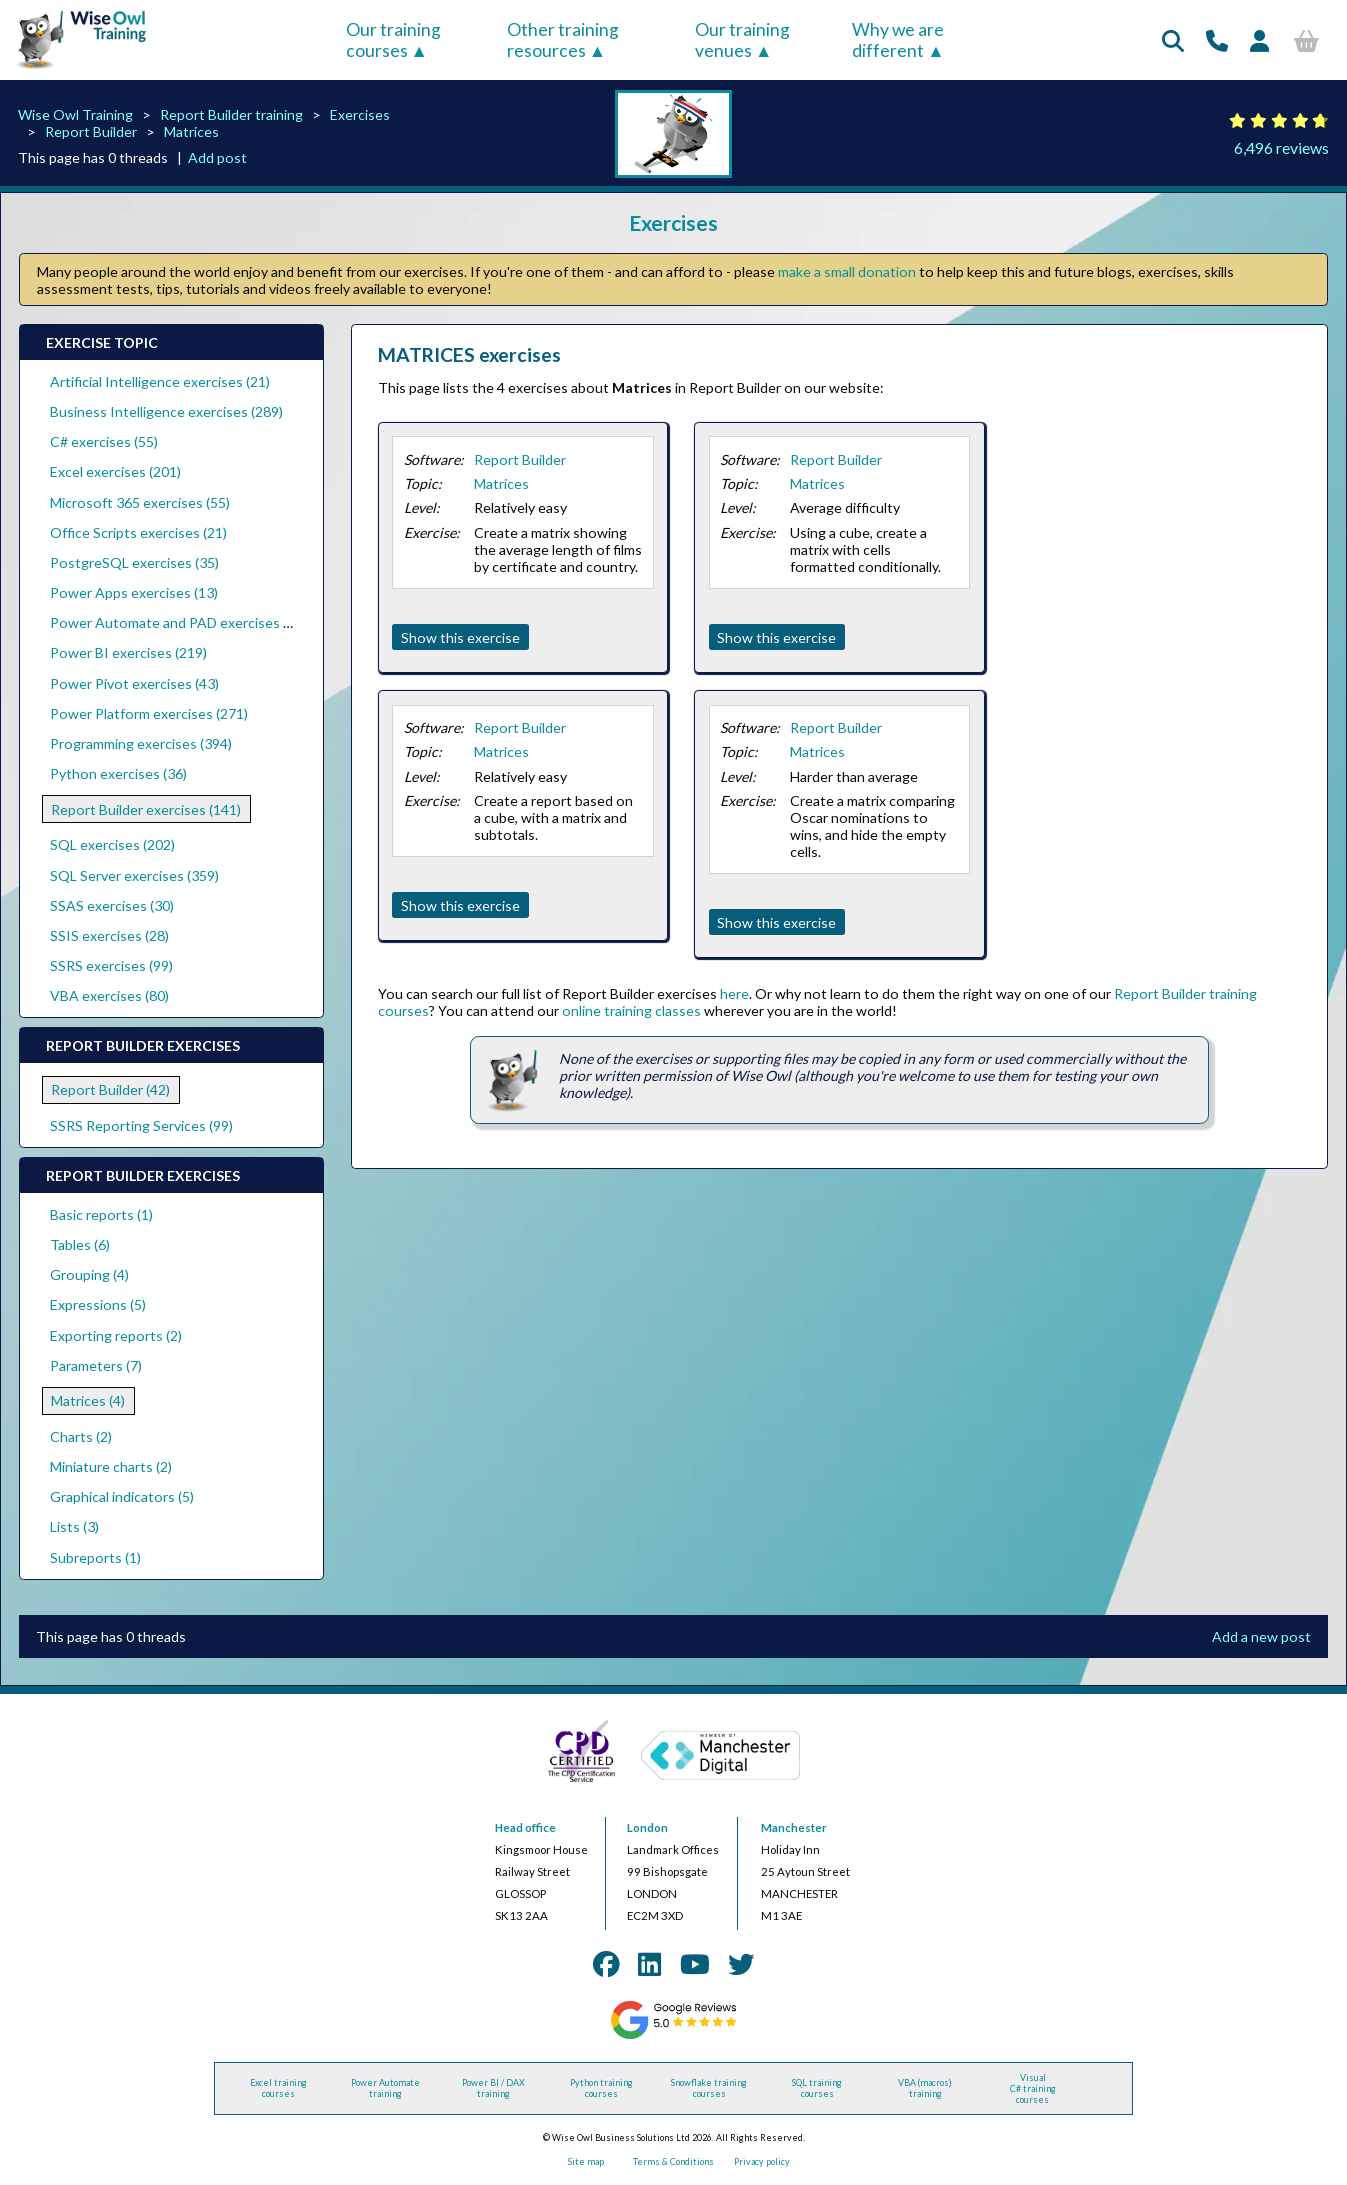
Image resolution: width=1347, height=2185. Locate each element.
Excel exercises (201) (115, 471)
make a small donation (847, 271)
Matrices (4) (88, 1400)
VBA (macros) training (925, 2088)
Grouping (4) (89, 1274)
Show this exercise (460, 637)
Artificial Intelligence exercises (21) (160, 381)
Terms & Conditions (673, 2161)
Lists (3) (74, 1526)
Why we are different (898, 40)
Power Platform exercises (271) (149, 713)
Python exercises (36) (118, 773)
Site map (586, 2161)
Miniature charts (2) (111, 1466)
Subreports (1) (95, 1557)
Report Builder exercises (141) (146, 809)
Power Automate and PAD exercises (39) (178, 622)
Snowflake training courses (709, 2088)
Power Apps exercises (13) (134, 592)
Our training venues (742, 40)
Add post (217, 157)
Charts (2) (81, 1436)
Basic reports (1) (101, 1214)
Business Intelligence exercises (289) (166, 411)
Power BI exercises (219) (128, 652)
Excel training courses (278, 2088)
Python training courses (601, 2088)
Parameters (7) (96, 1365)
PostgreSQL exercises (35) (134, 562)
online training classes (631, 1010)
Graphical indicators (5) (122, 1496)
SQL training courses (817, 2088)
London (647, 1827)
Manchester (794, 1827)
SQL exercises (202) (112, 844)
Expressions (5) (98, 1304)
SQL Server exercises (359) (134, 875)
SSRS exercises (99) (111, 965)
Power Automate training (385, 2088)
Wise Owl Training (75, 114)
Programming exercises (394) (141, 743)
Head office (525, 1827)
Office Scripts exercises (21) (138, 532)
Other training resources (563, 40)
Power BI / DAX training (493, 2088)
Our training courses (393, 40)
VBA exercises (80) (109, 995)
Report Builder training (231, 114)
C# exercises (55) (104, 441)
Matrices (191, 131)
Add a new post (1261, 1636)
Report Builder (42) (110, 1089)
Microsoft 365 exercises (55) (140, 502)
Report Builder (91, 131)
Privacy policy (762, 2161)
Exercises (360, 114)
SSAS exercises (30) (112, 905)
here (734, 993)
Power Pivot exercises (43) (134, 683)
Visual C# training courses (1033, 2088)
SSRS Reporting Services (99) (141, 1125)
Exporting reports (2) (116, 1335)
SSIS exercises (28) (109, 935)
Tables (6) (80, 1244)
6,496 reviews (1281, 147)
